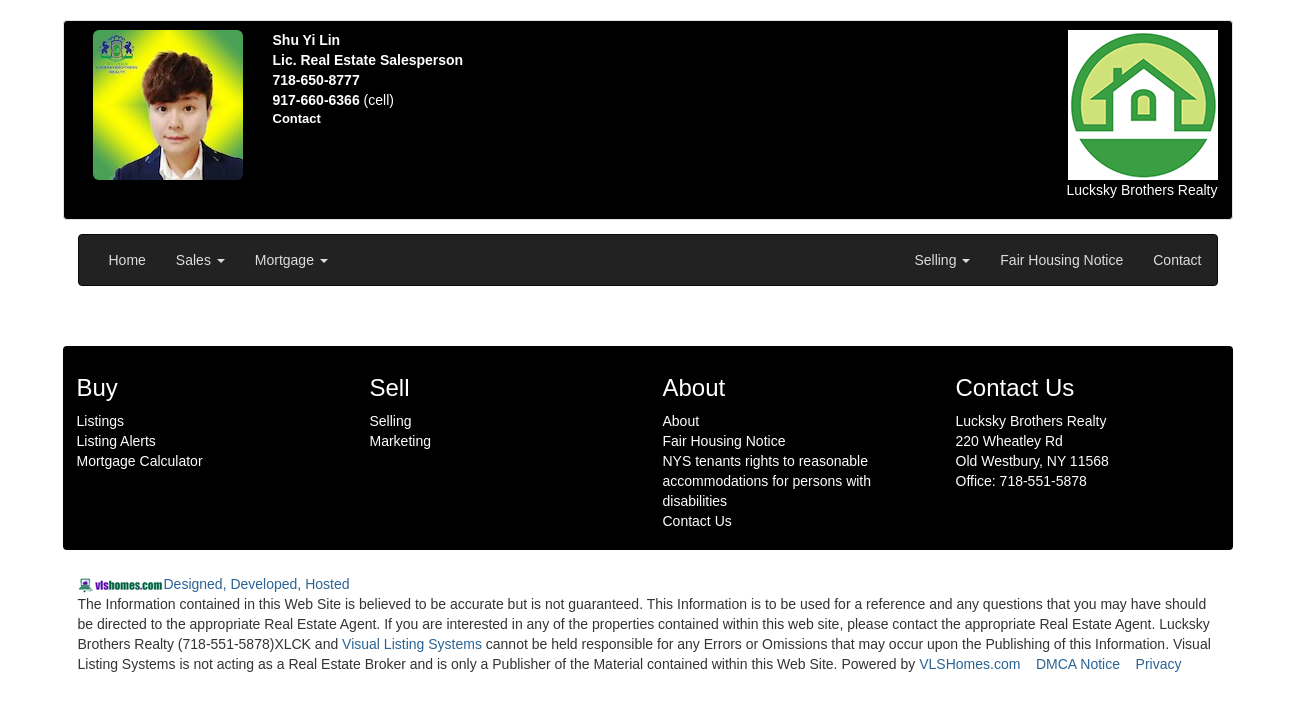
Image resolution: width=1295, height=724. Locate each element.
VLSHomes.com (969, 664)
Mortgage (291, 260)
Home (127, 260)
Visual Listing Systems (412, 644)
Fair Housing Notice (1061, 260)
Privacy (1159, 664)
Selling (942, 260)
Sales (200, 260)
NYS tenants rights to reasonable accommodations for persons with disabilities (767, 481)
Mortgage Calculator (140, 461)
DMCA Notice (1078, 664)
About (681, 421)
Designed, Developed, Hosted (257, 584)
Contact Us (697, 521)
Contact (1177, 260)
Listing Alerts (116, 441)
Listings (100, 421)
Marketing (400, 441)
